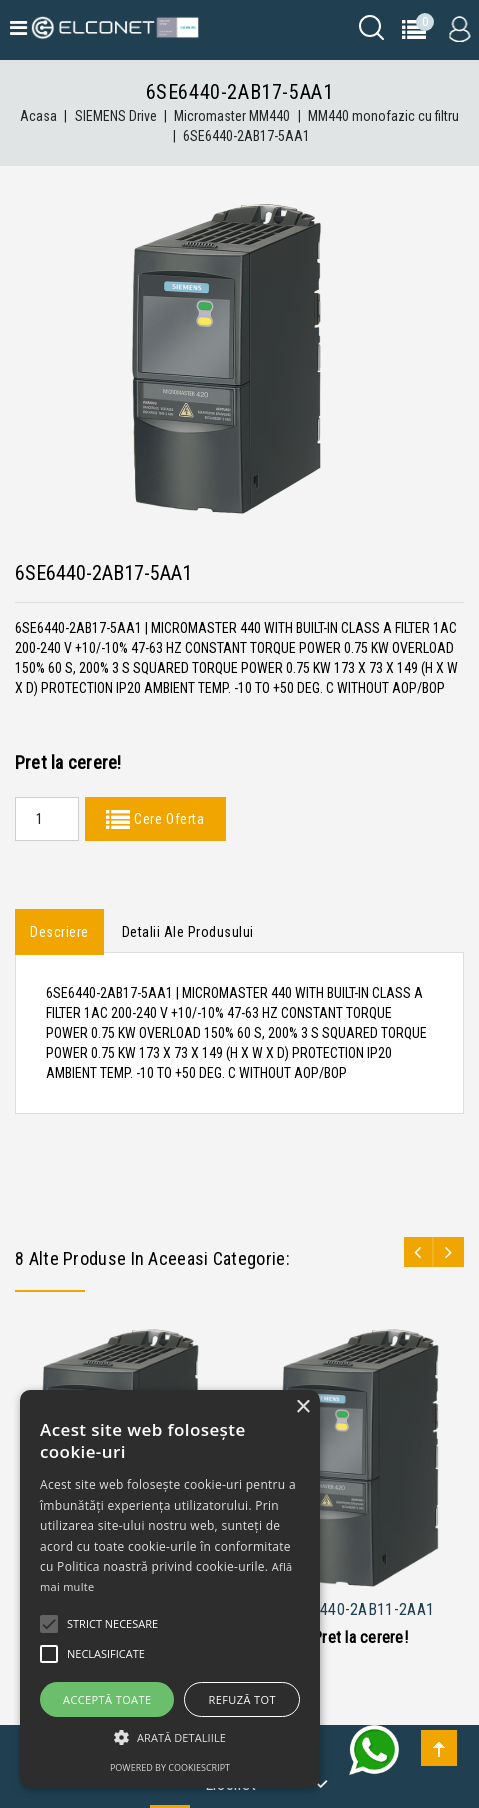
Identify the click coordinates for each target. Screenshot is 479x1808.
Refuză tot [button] (242, 1699)
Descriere (59, 932)
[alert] (170, 1589)
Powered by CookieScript (170, 1767)
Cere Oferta (167, 819)
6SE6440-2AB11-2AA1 (360, 1609)
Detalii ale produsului (188, 932)
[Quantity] (47, 819)
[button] (170, 1737)
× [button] (302, 1407)
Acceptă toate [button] (107, 1699)
